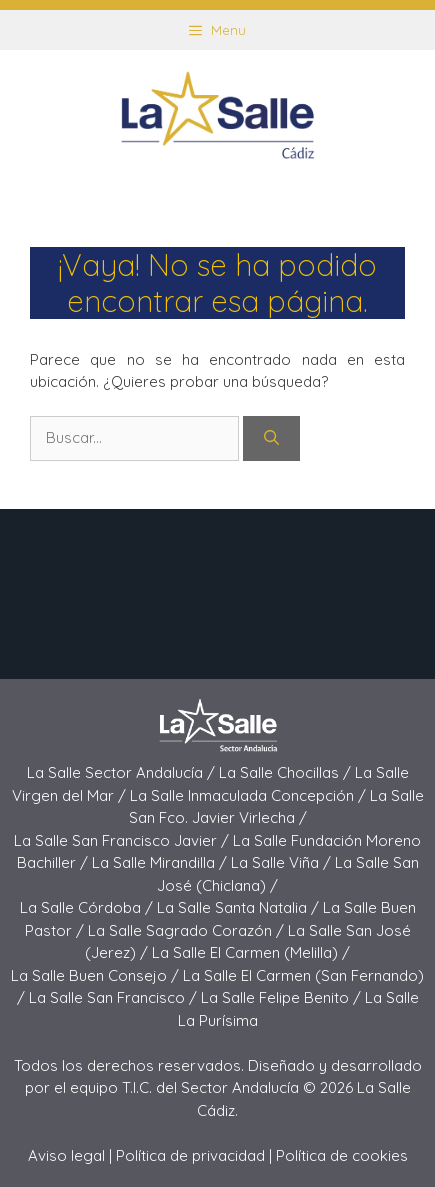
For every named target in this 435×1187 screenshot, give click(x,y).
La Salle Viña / (283, 862)
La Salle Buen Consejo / (97, 975)
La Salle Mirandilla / (161, 862)
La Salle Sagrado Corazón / (188, 930)
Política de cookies (342, 1155)
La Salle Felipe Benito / (283, 997)
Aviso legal (66, 1155)
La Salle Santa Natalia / (240, 907)
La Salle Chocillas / (287, 772)
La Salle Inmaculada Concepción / (250, 795)
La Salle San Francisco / (115, 997)
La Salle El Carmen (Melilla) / (251, 952)
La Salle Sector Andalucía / (123, 772)
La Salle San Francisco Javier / (123, 840)
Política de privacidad (190, 1155)
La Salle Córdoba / (88, 907)
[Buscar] (271, 438)
